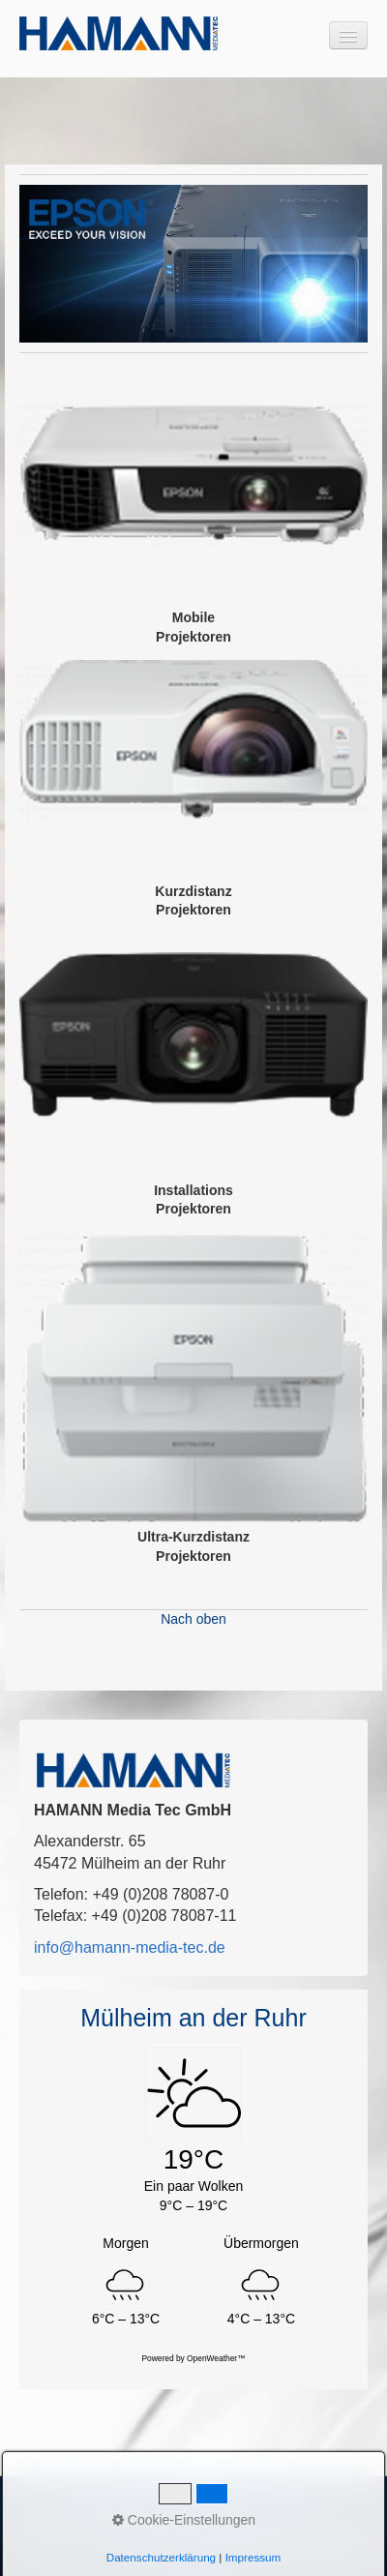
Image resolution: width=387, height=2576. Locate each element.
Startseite (45, 2523)
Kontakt (106, 2523)
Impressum (171, 2523)
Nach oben (193, 1619)
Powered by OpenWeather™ (194, 2358)
